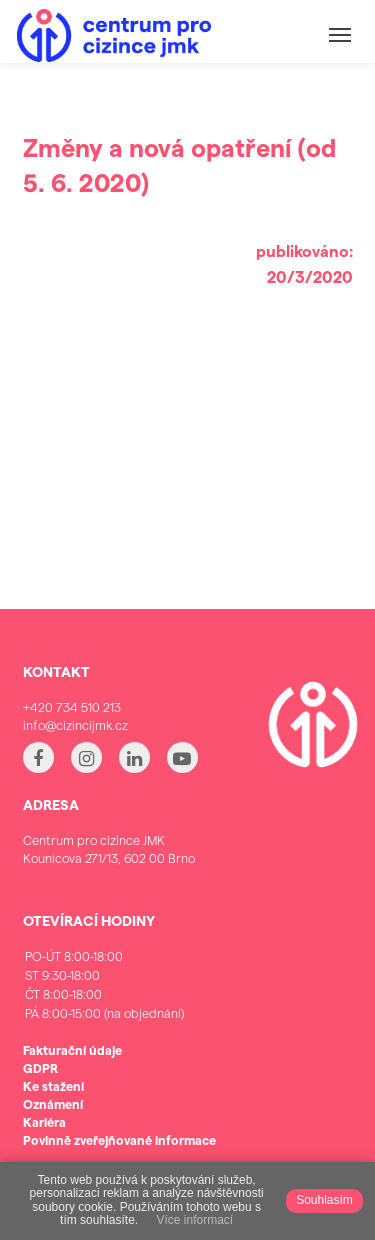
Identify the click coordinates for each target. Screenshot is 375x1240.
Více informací (194, 1220)
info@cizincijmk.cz (75, 724)
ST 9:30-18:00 (104, 975)
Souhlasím (324, 1200)
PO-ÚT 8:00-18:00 (104, 956)
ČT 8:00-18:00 (104, 994)
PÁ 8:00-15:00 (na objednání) (104, 1013)
